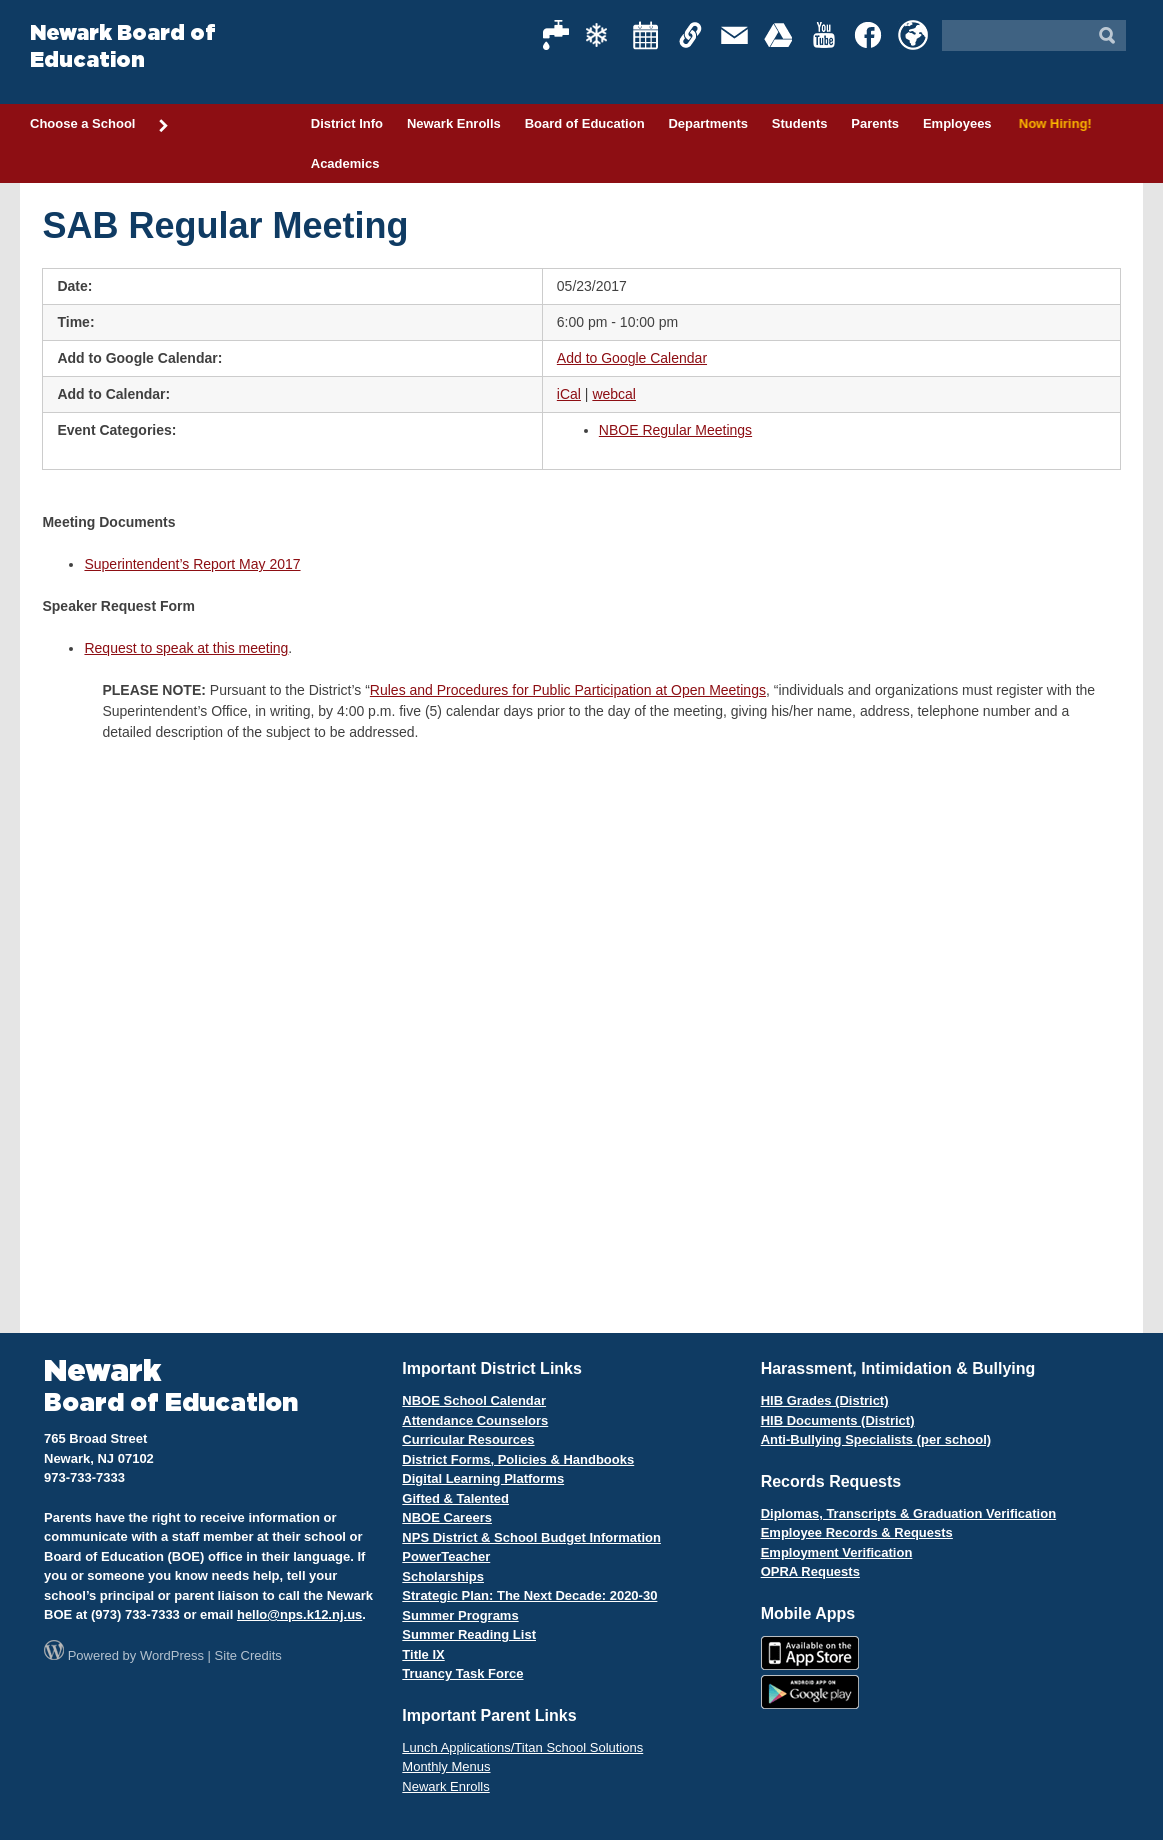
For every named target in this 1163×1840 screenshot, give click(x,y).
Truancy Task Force (462, 1673)
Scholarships (443, 1576)
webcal (614, 394)
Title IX (423, 1654)
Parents (875, 123)
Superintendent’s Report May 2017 (192, 564)
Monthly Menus (446, 1766)
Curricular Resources (468, 1439)
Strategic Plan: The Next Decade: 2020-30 (529, 1595)
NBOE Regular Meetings (675, 430)
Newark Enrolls (454, 123)
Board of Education (585, 123)
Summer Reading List (469, 1634)
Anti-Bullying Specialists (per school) (876, 1439)
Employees (957, 123)
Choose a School (100, 125)
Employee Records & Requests (857, 1532)
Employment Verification (837, 1552)
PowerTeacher (446, 1556)
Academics (345, 163)
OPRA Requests (810, 1571)
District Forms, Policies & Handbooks (518, 1459)
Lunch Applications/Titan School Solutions (522, 1747)
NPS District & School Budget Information (531, 1537)
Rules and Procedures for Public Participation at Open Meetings (568, 690)
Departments (707, 123)
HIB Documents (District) (838, 1420)
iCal (569, 394)
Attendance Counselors (475, 1420)
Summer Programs (460, 1615)
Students (800, 123)
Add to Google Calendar (632, 358)
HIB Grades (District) (825, 1400)
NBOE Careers (447, 1517)
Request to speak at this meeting (186, 648)
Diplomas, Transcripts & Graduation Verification (908, 1513)
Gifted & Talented (455, 1498)
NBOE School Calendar (474, 1400)
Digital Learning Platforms (483, 1478)
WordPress (172, 1655)
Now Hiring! (1052, 123)
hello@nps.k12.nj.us (299, 1614)
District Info (347, 123)
